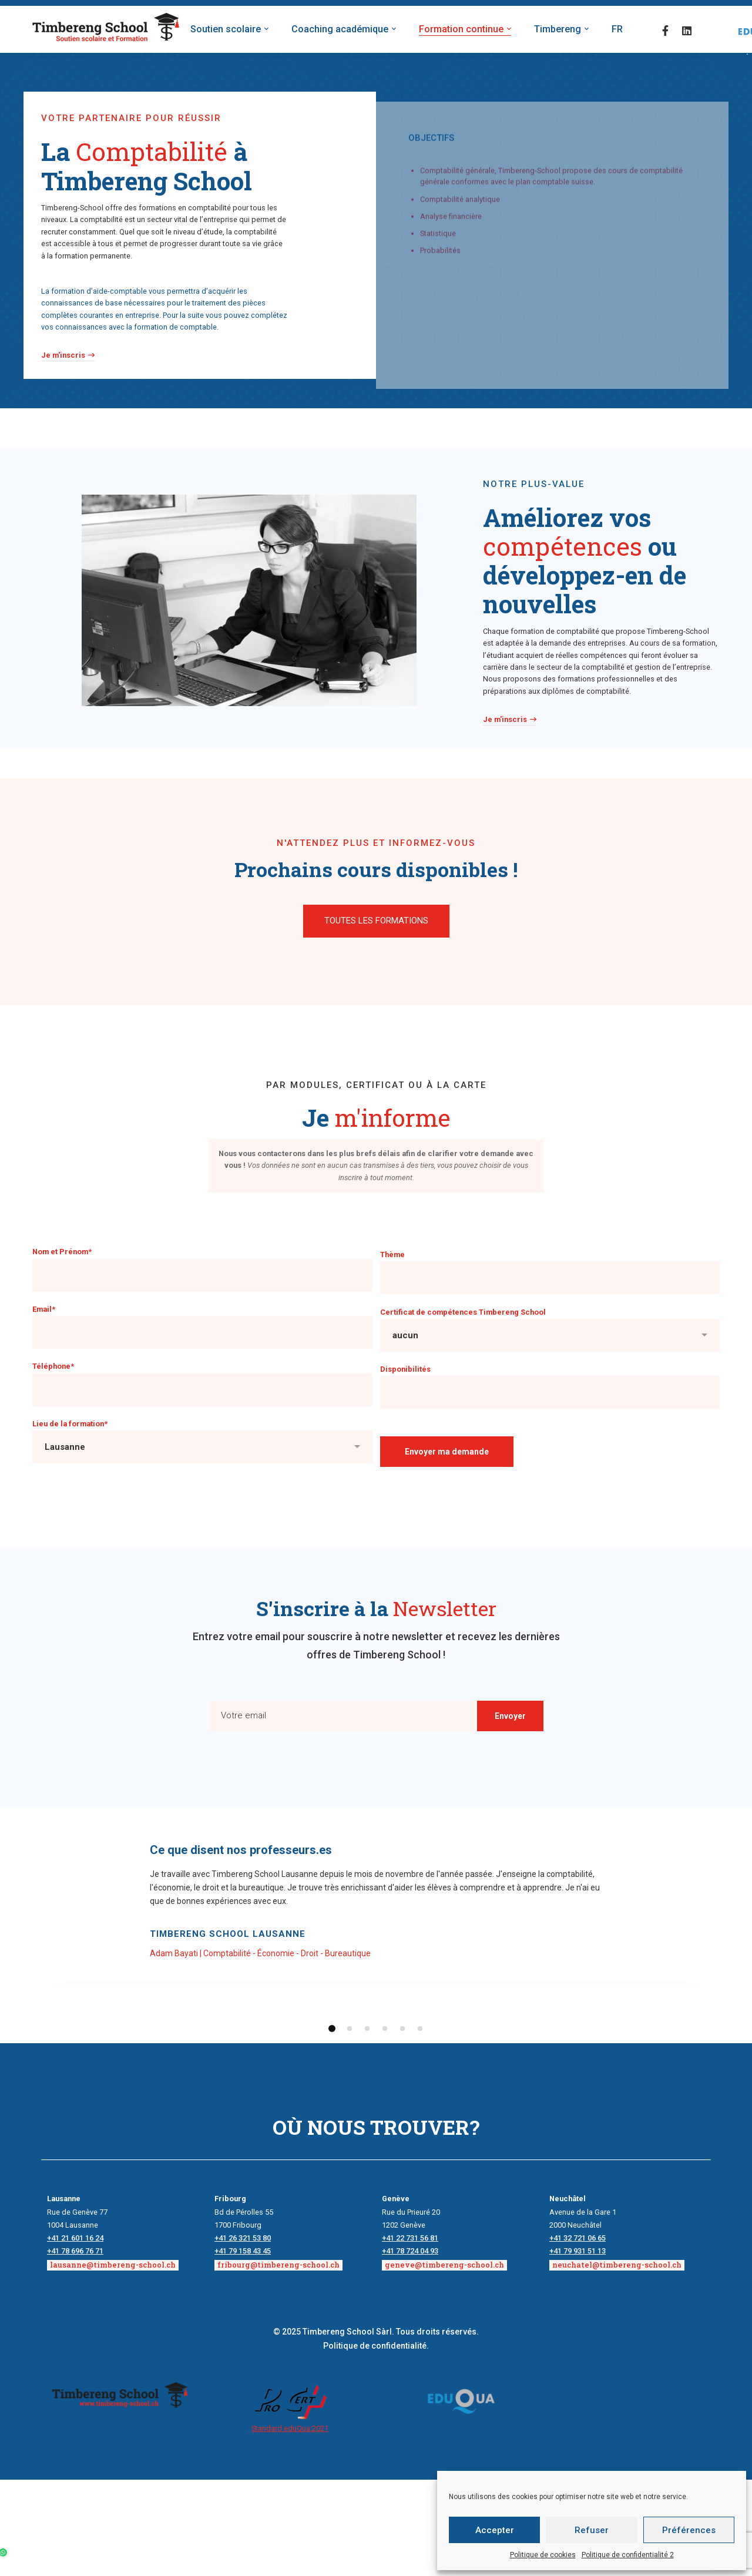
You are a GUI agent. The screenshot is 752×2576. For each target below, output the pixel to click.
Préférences (689, 2530)
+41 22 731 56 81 (410, 2238)
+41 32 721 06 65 (577, 2238)
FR (617, 29)
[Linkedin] (686, 30)
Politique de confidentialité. (376, 2345)
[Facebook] (665, 30)
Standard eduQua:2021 (289, 2428)
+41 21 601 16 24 (75, 2238)
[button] (376, 921)
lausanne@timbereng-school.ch (113, 2264)
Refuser (592, 2530)
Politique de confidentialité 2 (628, 2555)
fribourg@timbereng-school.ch (278, 2264)
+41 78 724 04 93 (410, 2250)
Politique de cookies (543, 2555)
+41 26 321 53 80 (242, 2238)
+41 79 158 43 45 (242, 2250)
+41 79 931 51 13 (577, 2250)
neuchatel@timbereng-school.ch (617, 2264)
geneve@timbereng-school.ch (444, 2264)
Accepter (494, 2530)
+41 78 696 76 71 (75, 2250)
